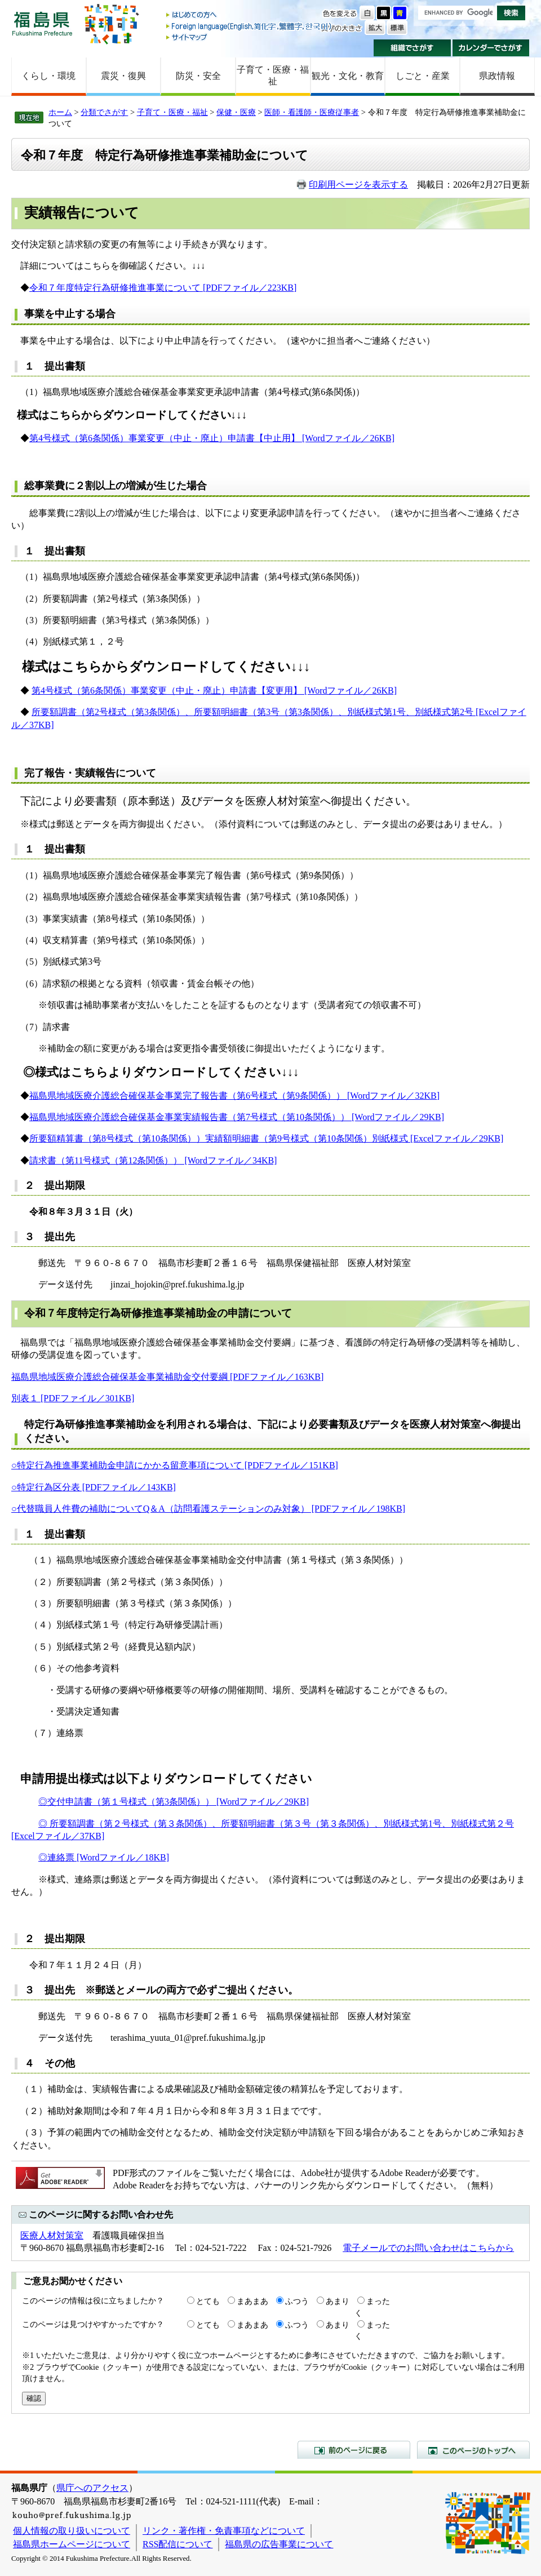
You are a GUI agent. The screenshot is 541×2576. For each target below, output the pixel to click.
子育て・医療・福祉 (273, 75)
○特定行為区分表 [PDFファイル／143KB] (93, 1487)
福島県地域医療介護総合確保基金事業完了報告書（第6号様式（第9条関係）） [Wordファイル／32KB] (234, 1095)
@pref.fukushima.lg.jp (224, 2037)
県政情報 (497, 76)
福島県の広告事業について (279, 2544)
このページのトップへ (473, 2450)
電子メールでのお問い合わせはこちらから (428, 2248)
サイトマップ (249, 37)
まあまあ (252, 2301)
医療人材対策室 (51, 2235)
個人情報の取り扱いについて (71, 2530)
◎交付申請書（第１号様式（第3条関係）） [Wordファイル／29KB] (173, 1801)
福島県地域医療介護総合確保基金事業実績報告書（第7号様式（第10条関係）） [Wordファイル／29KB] (236, 1117)
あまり (337, 2301)
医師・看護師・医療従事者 (311, 112)
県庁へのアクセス (92, 2488)
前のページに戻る (354, 2450)
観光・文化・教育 (348, 76)
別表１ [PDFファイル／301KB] (72, 1398)
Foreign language (249, 26)
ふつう (297, 2301)
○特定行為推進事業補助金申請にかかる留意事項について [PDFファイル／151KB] (174, 1465)
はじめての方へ (249, 15)
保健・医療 (236, 112)
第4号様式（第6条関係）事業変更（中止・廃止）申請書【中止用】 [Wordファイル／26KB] (211, 438)
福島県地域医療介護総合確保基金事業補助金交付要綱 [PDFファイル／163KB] (167, 1377)
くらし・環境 (48, 76)
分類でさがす (104, 112)
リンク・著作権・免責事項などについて (224, 2530)
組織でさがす (412, 47)
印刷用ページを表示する (358, 184)
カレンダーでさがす (491, 47)
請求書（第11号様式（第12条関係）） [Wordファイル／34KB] (153, 1160)
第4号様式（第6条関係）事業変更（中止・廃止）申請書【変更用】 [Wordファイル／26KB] (214, 690)
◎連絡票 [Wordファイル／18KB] (103, 1857)
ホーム (60, 112)
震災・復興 (123, 76)
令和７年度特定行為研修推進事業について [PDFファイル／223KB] (162, 287)
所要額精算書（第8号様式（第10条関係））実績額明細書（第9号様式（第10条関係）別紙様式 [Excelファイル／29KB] (266, 1138)
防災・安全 (198, 76)
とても (208, 2301)
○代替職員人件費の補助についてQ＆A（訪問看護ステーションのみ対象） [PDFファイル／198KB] (208, 1508)
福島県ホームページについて (71, 2544)
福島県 (42, 23)
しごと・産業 (423, 76)
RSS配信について (177, 2544)
